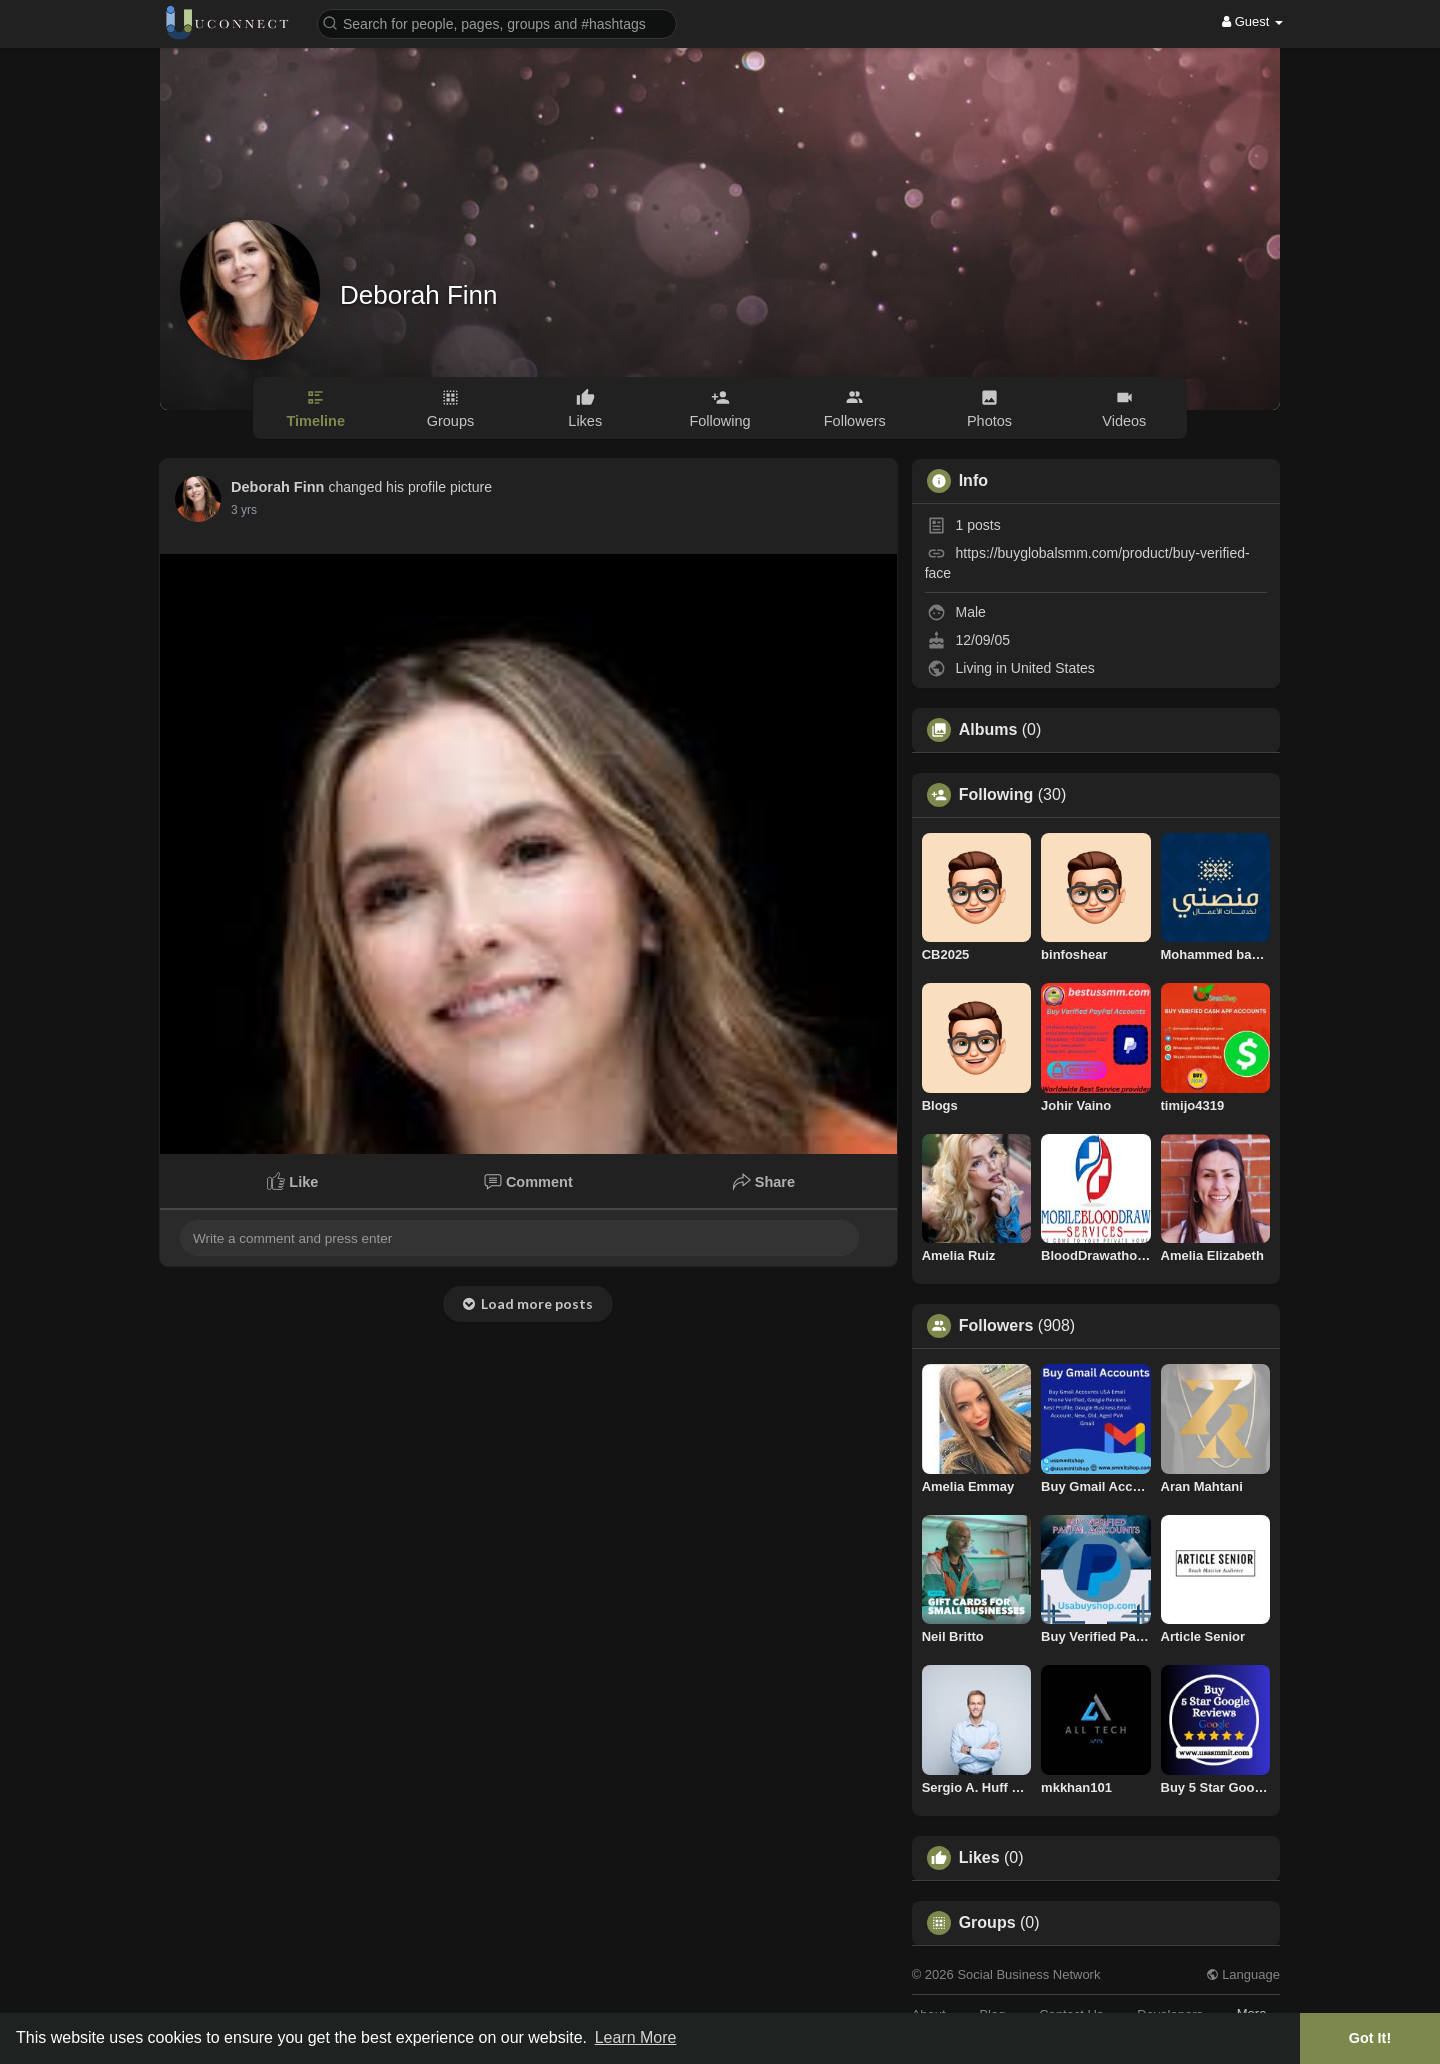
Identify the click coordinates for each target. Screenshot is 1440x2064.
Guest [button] (1252, 21)
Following (996, 795)
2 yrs (244, 510)
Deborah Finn (419, 295)
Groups (987, 1923)
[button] (497, 22)
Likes (979, 1858)
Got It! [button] (1370, 2038)
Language (1243, 1974)
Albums (988, 730)
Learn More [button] (636, 2037)
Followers (996, 1326)
